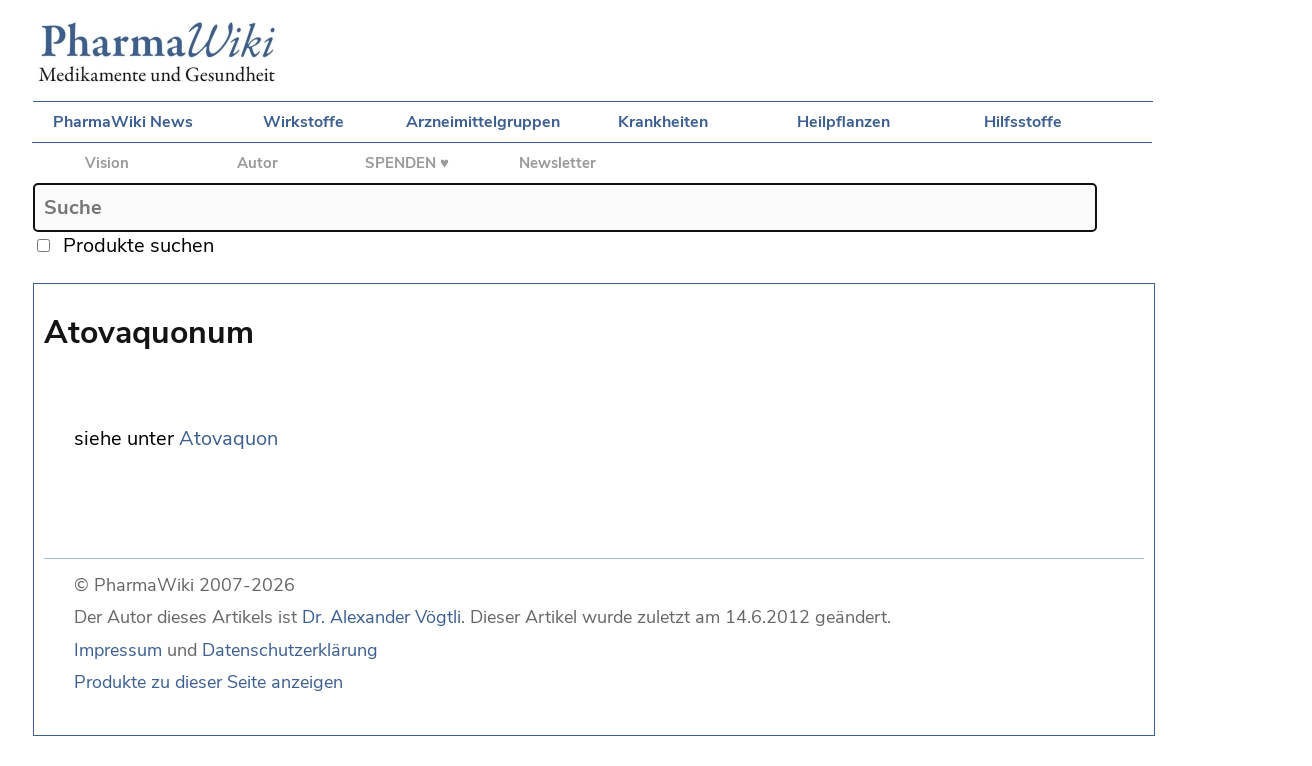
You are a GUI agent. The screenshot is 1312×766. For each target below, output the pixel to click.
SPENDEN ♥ (407, 163)
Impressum (118, 650)
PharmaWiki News (123, 122)
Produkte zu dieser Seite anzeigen (208, 682)
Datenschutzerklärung (290, 650)
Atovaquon (228, 438)
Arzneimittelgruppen (483, 122)
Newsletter (557, 163)
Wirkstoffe (303, 122)
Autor (257, 163)
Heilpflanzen (843, 122)
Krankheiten (663, 122)
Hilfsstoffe (1023, 122)
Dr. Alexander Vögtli (381, 617)
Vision (107, 163)
